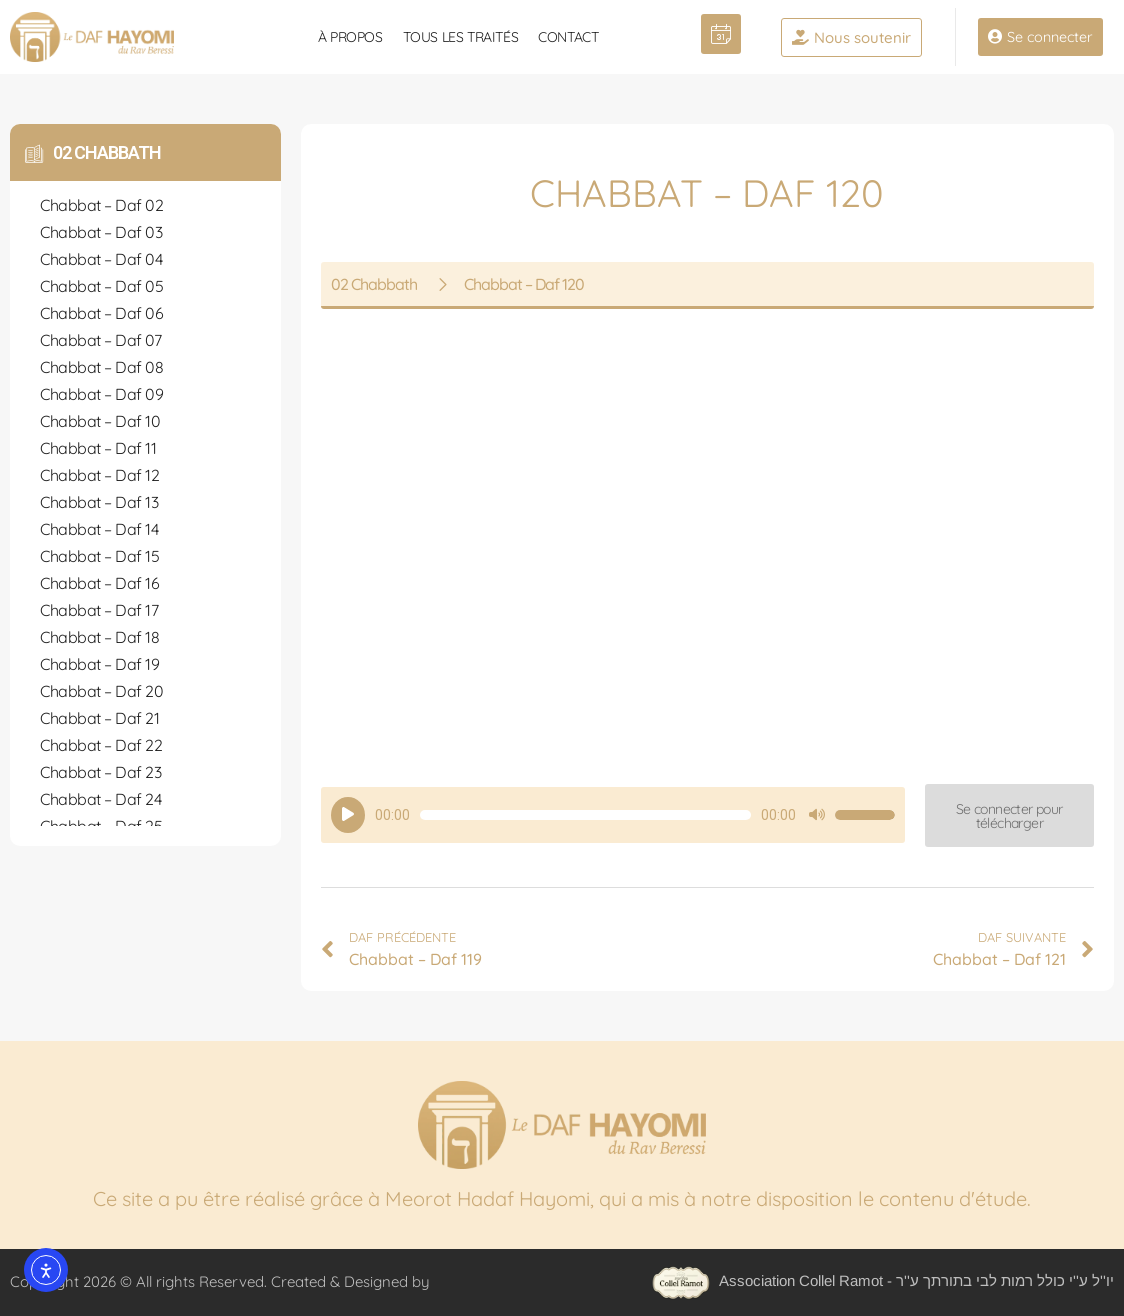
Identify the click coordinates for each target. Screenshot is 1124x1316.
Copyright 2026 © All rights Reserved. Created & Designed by (222, 1281)
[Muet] (817, 815)
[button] (1009, 815)
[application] (613, 815)
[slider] (585, 815)
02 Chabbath (107, 152)
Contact (568, 37)
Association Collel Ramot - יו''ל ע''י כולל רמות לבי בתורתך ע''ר (882, 1280)
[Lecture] (348, 815)
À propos (350, 37)
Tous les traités (461, 37)
